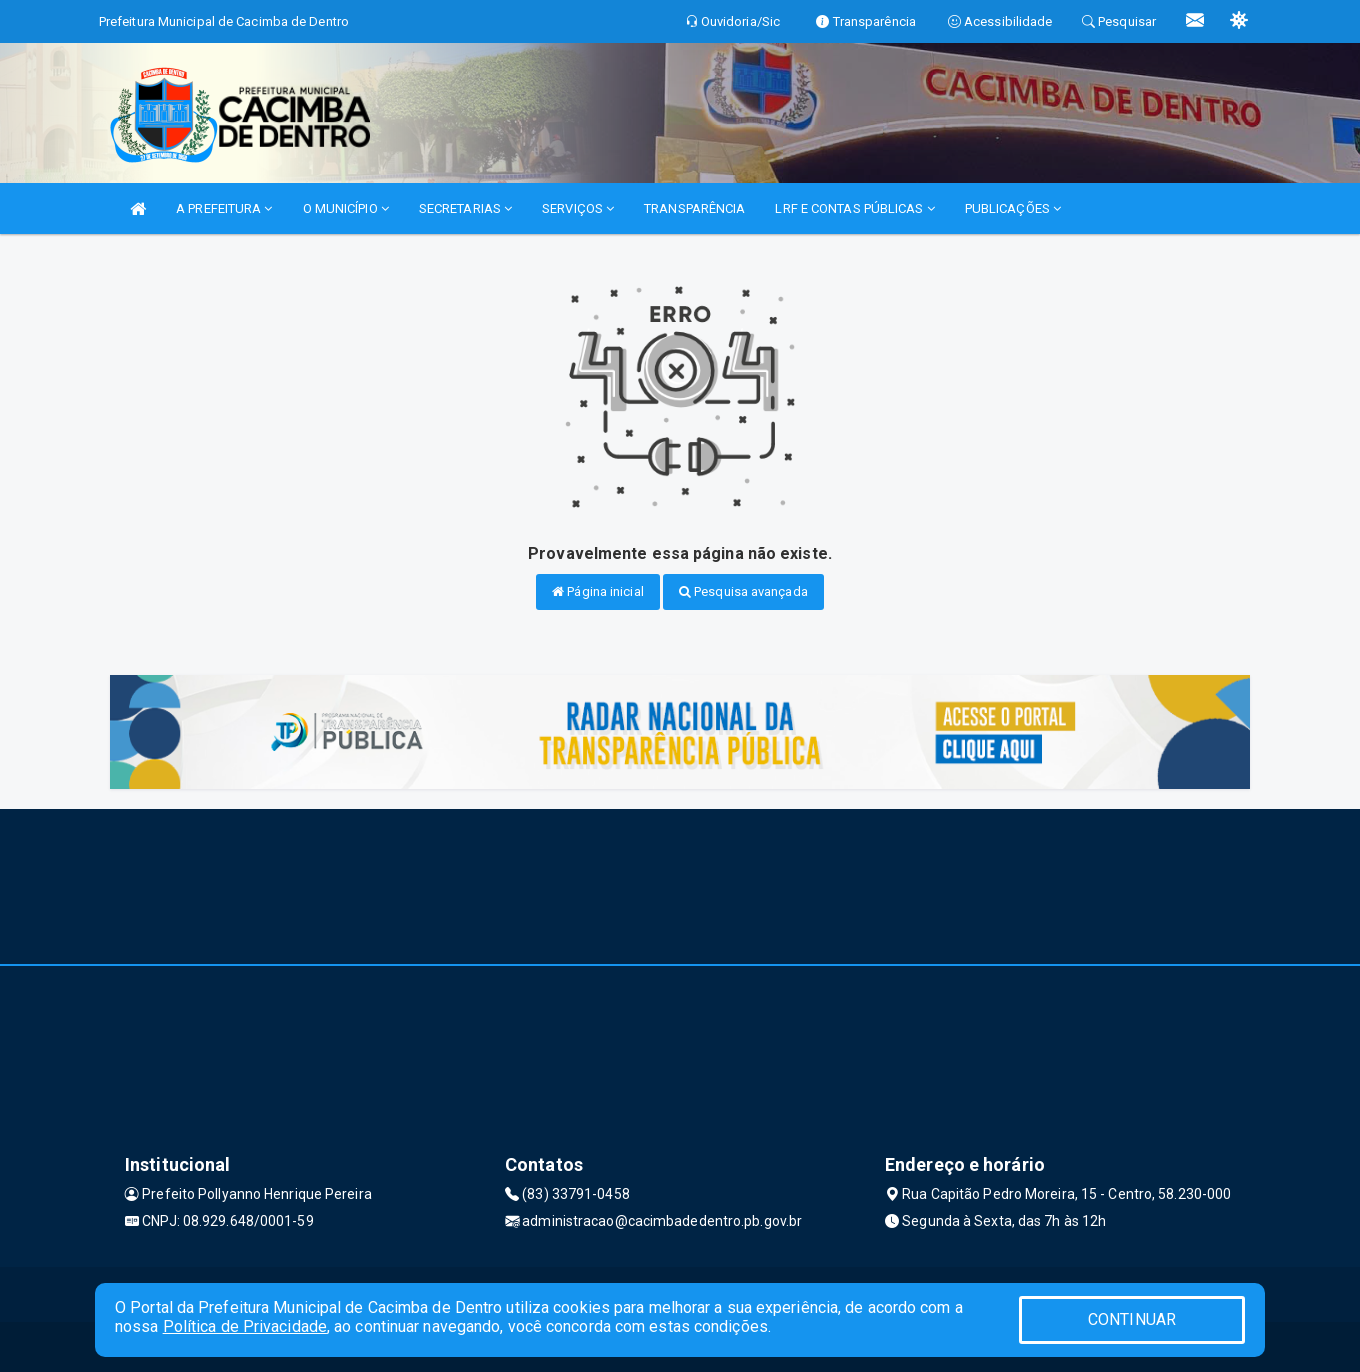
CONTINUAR (1132, 1319)
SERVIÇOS (578, 208)
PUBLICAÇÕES (1013, 208)
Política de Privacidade (245, 1326)
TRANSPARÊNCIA (694, 208)
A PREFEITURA (224, 208)
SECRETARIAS (465, 208)
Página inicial (598, 591)
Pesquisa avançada (743, 591)
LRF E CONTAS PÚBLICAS (854, 208)
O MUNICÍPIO (346, 208)
